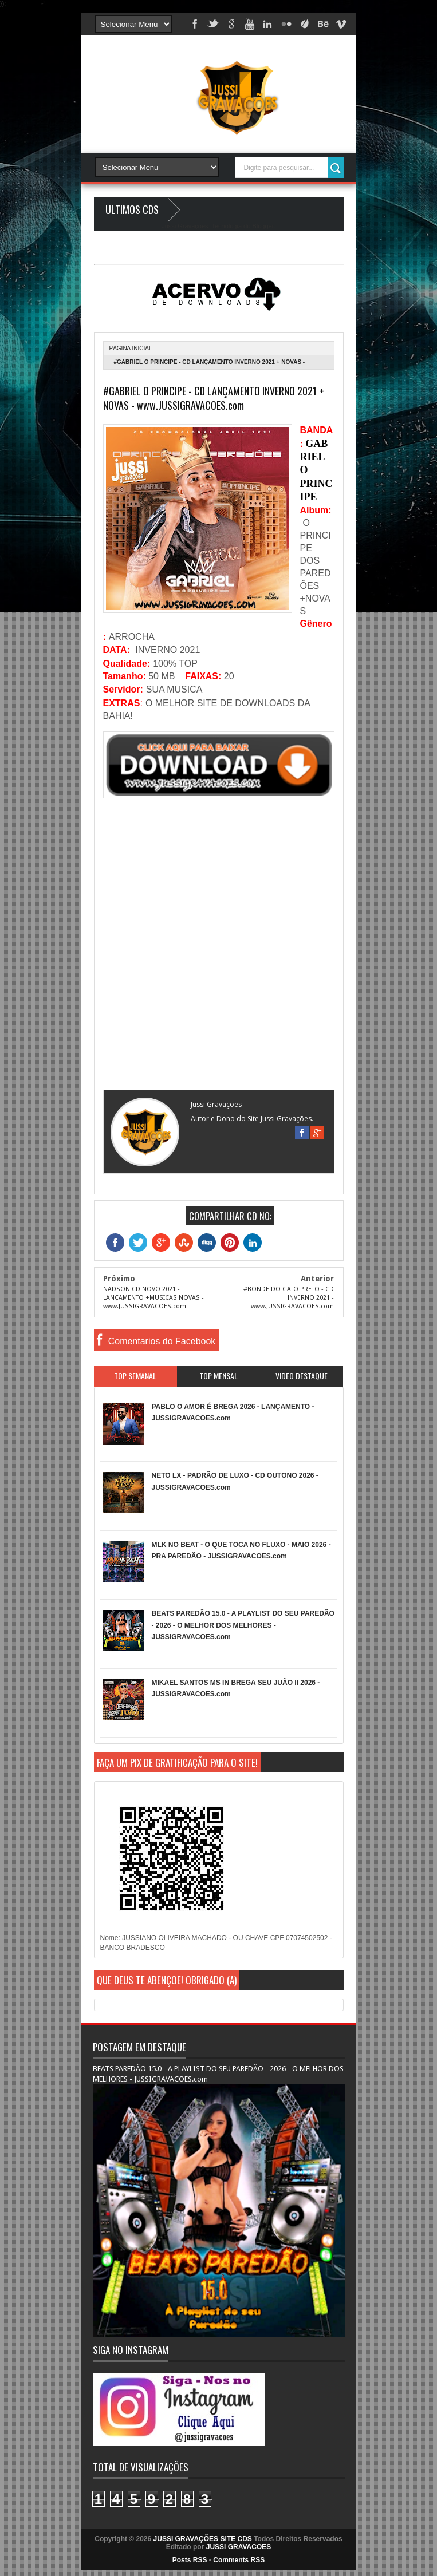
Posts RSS (189, 2560)
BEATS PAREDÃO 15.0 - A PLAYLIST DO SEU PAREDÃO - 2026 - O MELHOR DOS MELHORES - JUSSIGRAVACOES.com (243, 1625)
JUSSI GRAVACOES (238, 2547)
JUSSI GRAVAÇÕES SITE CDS (202, 2539)
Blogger (262, 226)
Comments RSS (239, 2560)
